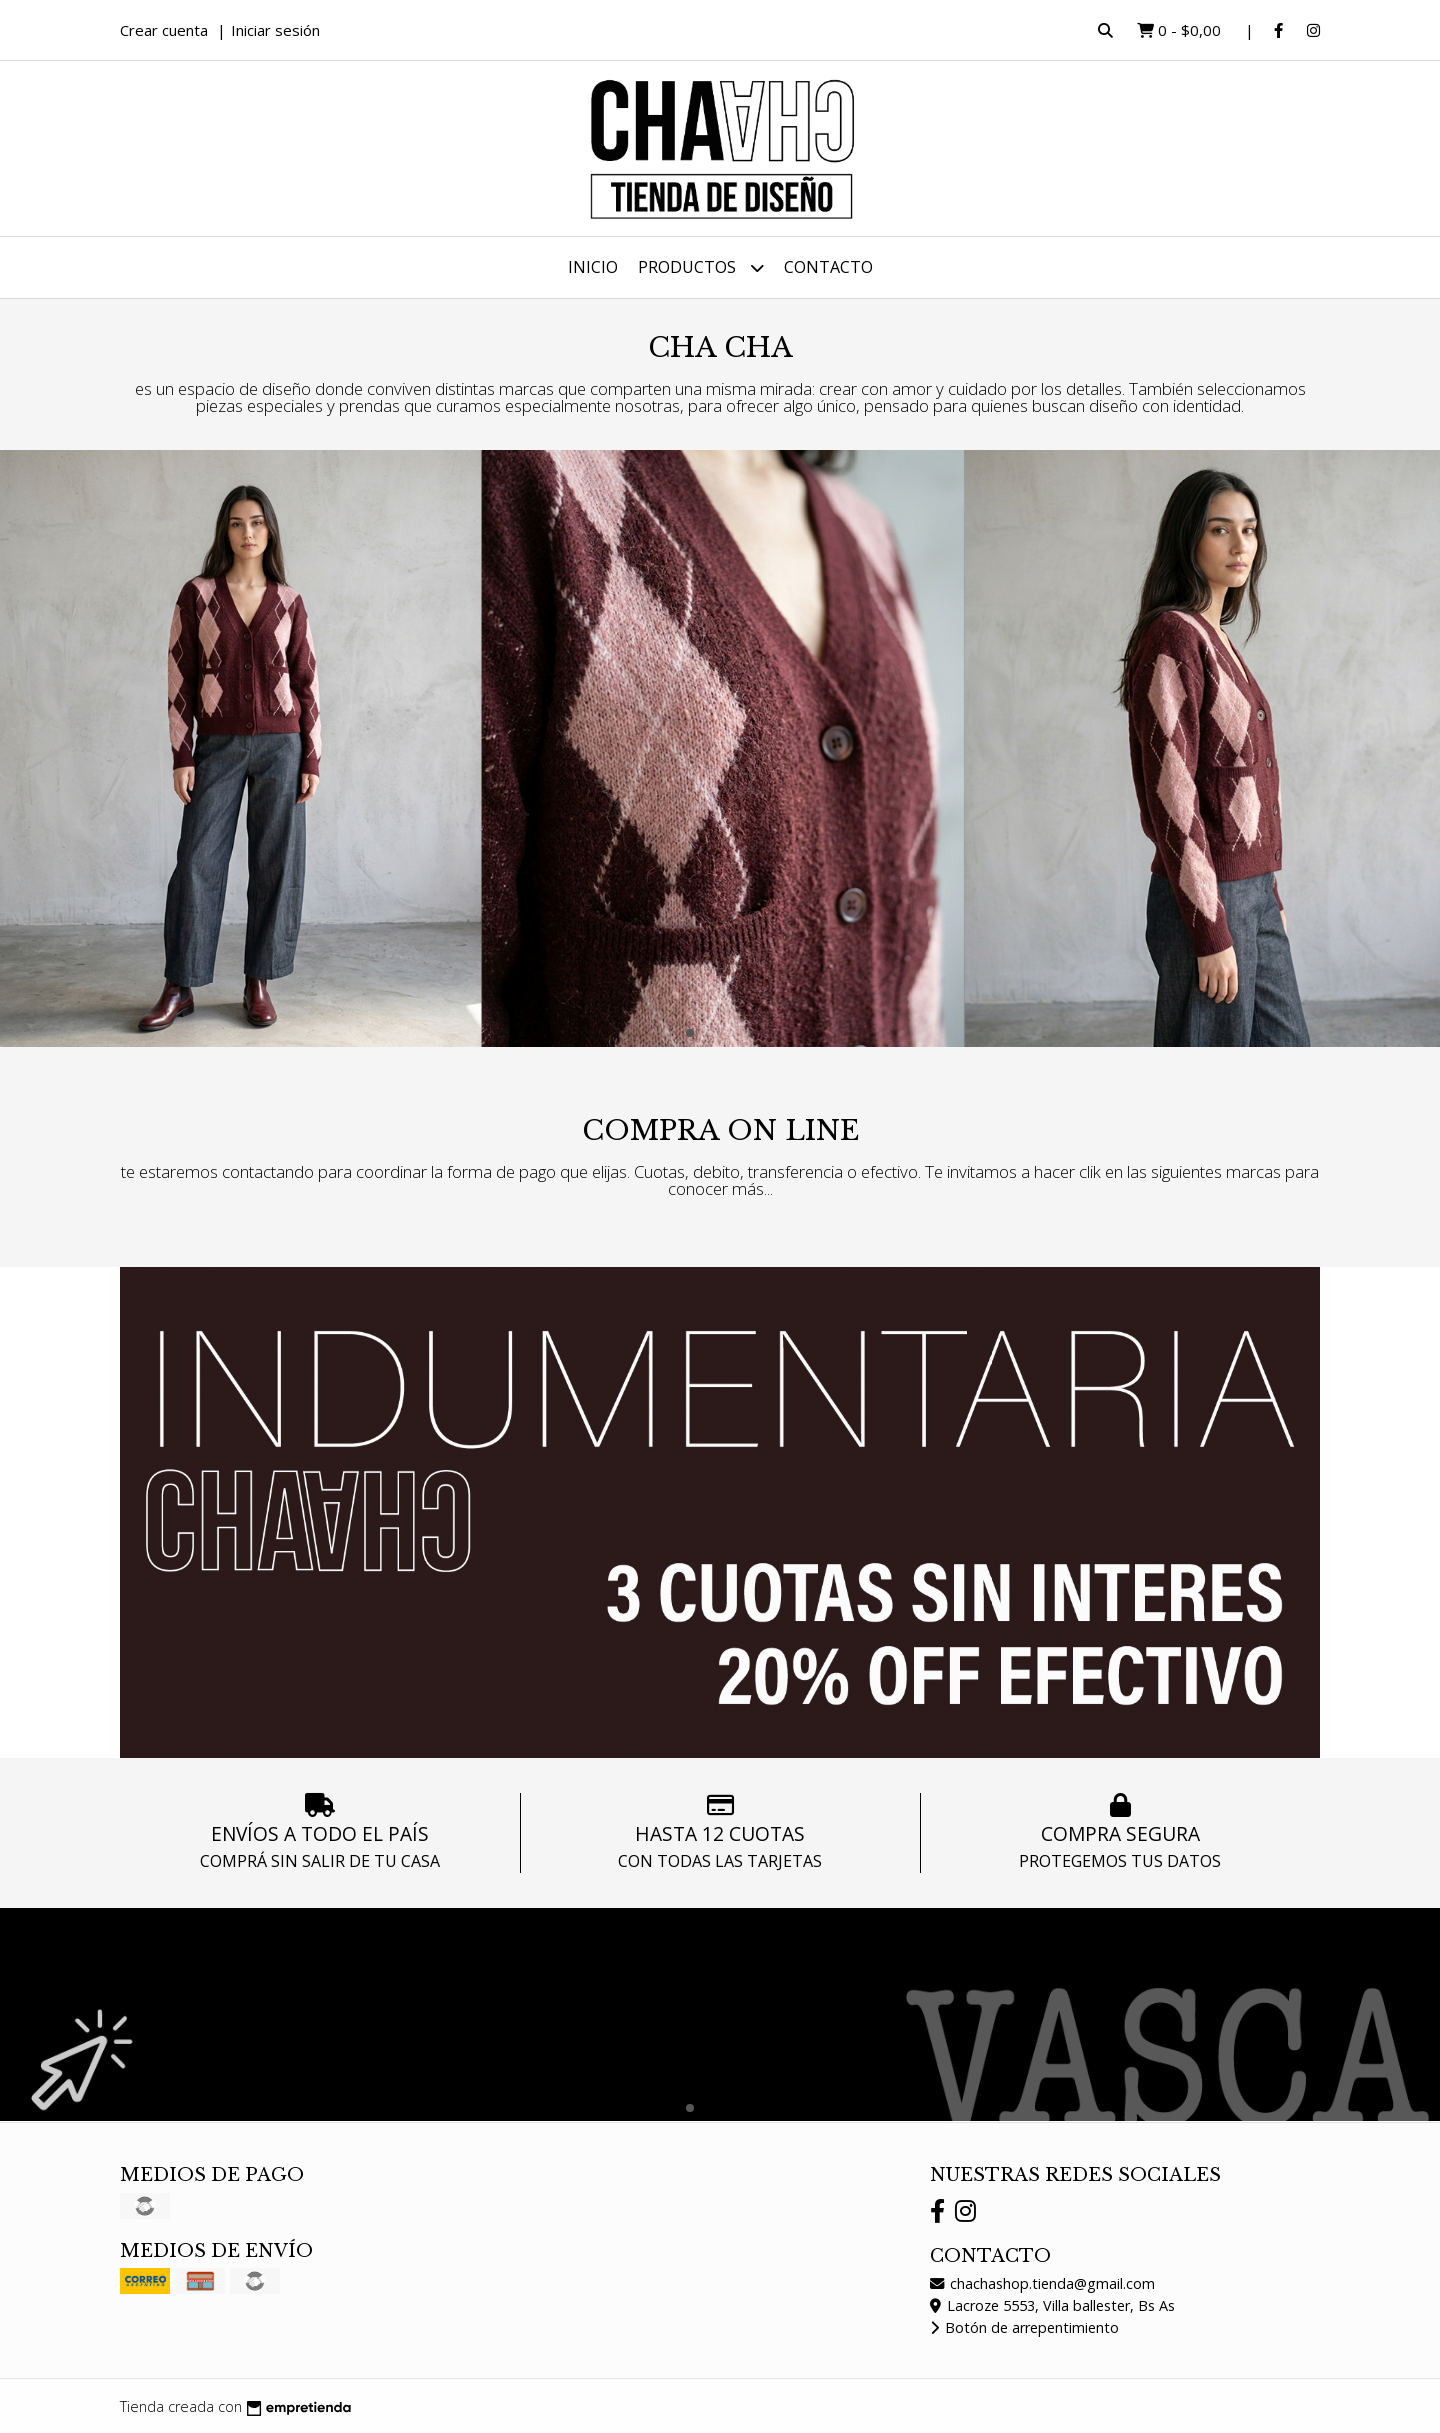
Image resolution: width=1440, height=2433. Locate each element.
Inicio (593, 267)
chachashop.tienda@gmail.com (1042, 2283)
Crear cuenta (164, 30)
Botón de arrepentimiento (1024, 2327)
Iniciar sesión (275, 30)
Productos (701, 267)
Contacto (828, 267)
